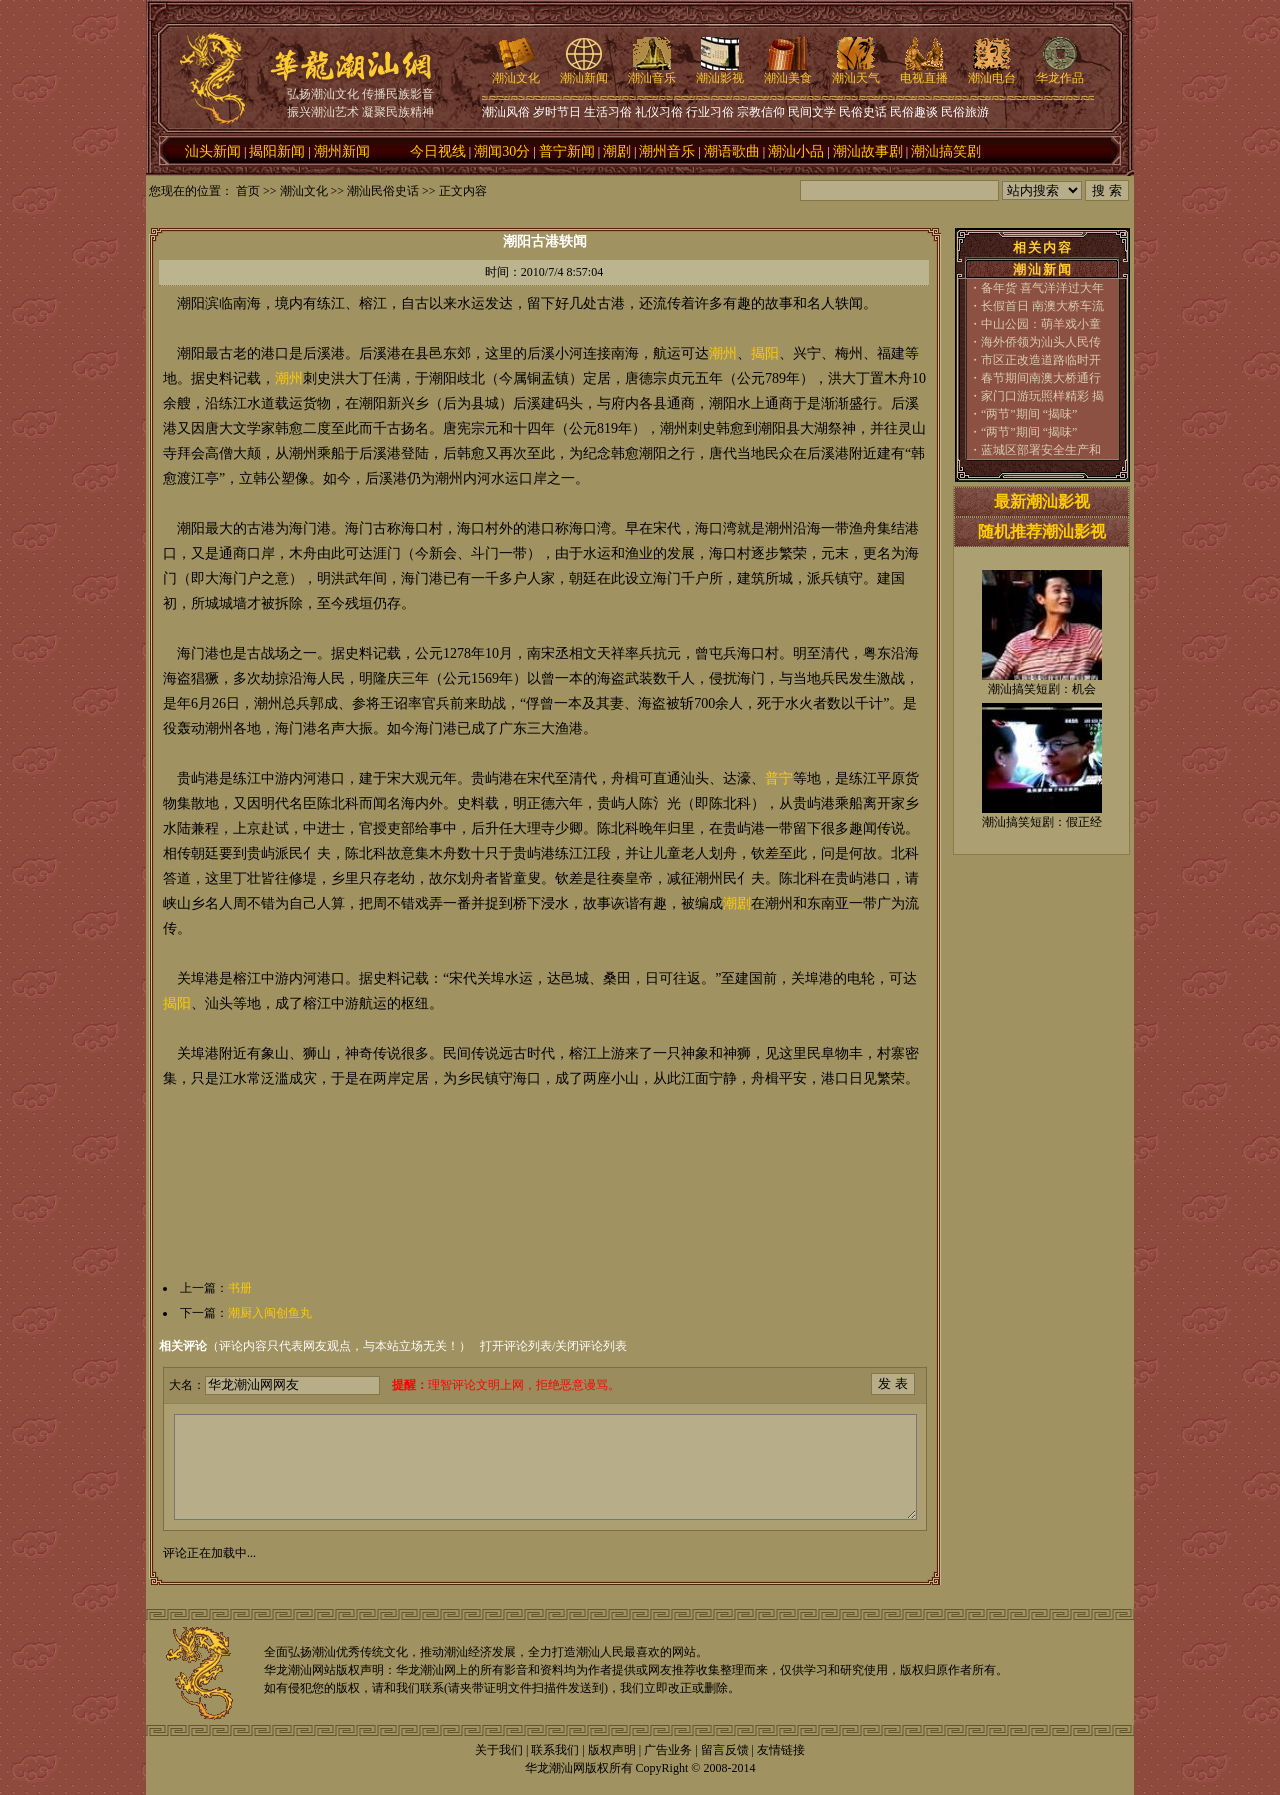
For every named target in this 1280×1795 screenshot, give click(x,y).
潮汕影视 (720, 72)
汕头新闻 (213, 151)
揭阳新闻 (277, 151)
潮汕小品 (796, 151)
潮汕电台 (992, 72)
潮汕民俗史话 (383, 191)
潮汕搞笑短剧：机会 (1042, 689)
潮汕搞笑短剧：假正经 (1042, 822)
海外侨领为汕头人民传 (1041, 342)
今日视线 (438, 151)
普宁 (779, 778)
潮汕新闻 (584, 72)
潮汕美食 (788, 72)
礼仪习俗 (659, 112)
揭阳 (765, 353)
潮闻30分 (502, 151)
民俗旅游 (965, 112)
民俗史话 (863, 112)
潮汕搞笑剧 (946, 151)
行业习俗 (710, 112)
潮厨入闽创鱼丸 (270, 1313)
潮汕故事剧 (868, 151)
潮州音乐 (667, 151)
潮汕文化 (516, 72)
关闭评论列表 (591, 1346)
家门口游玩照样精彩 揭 (1042, 396)
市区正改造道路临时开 (1041, 360)
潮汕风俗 (506, 112)
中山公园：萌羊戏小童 (1041, 324)
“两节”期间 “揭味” (1029, 414)
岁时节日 (557, 112)
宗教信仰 (761, 112)
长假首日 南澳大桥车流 (1042, 306)
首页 (248, 191)
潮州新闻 (342, 151)
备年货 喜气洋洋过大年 (1042, 288)
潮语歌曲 (732, 151)
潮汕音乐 (652, 72)
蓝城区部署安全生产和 (1041, 450)
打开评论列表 (516, 1346)
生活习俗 (608, 112)
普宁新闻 (567, 151)
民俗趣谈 (914, 112)
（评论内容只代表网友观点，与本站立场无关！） (315, 1346)
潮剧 (617, 151)
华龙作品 (1060, 72)
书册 (240, 1288)
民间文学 (812, 112)
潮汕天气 (856, 72)
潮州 (723, 353)
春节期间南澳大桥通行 (1041, 378)
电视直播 (924, 72)
